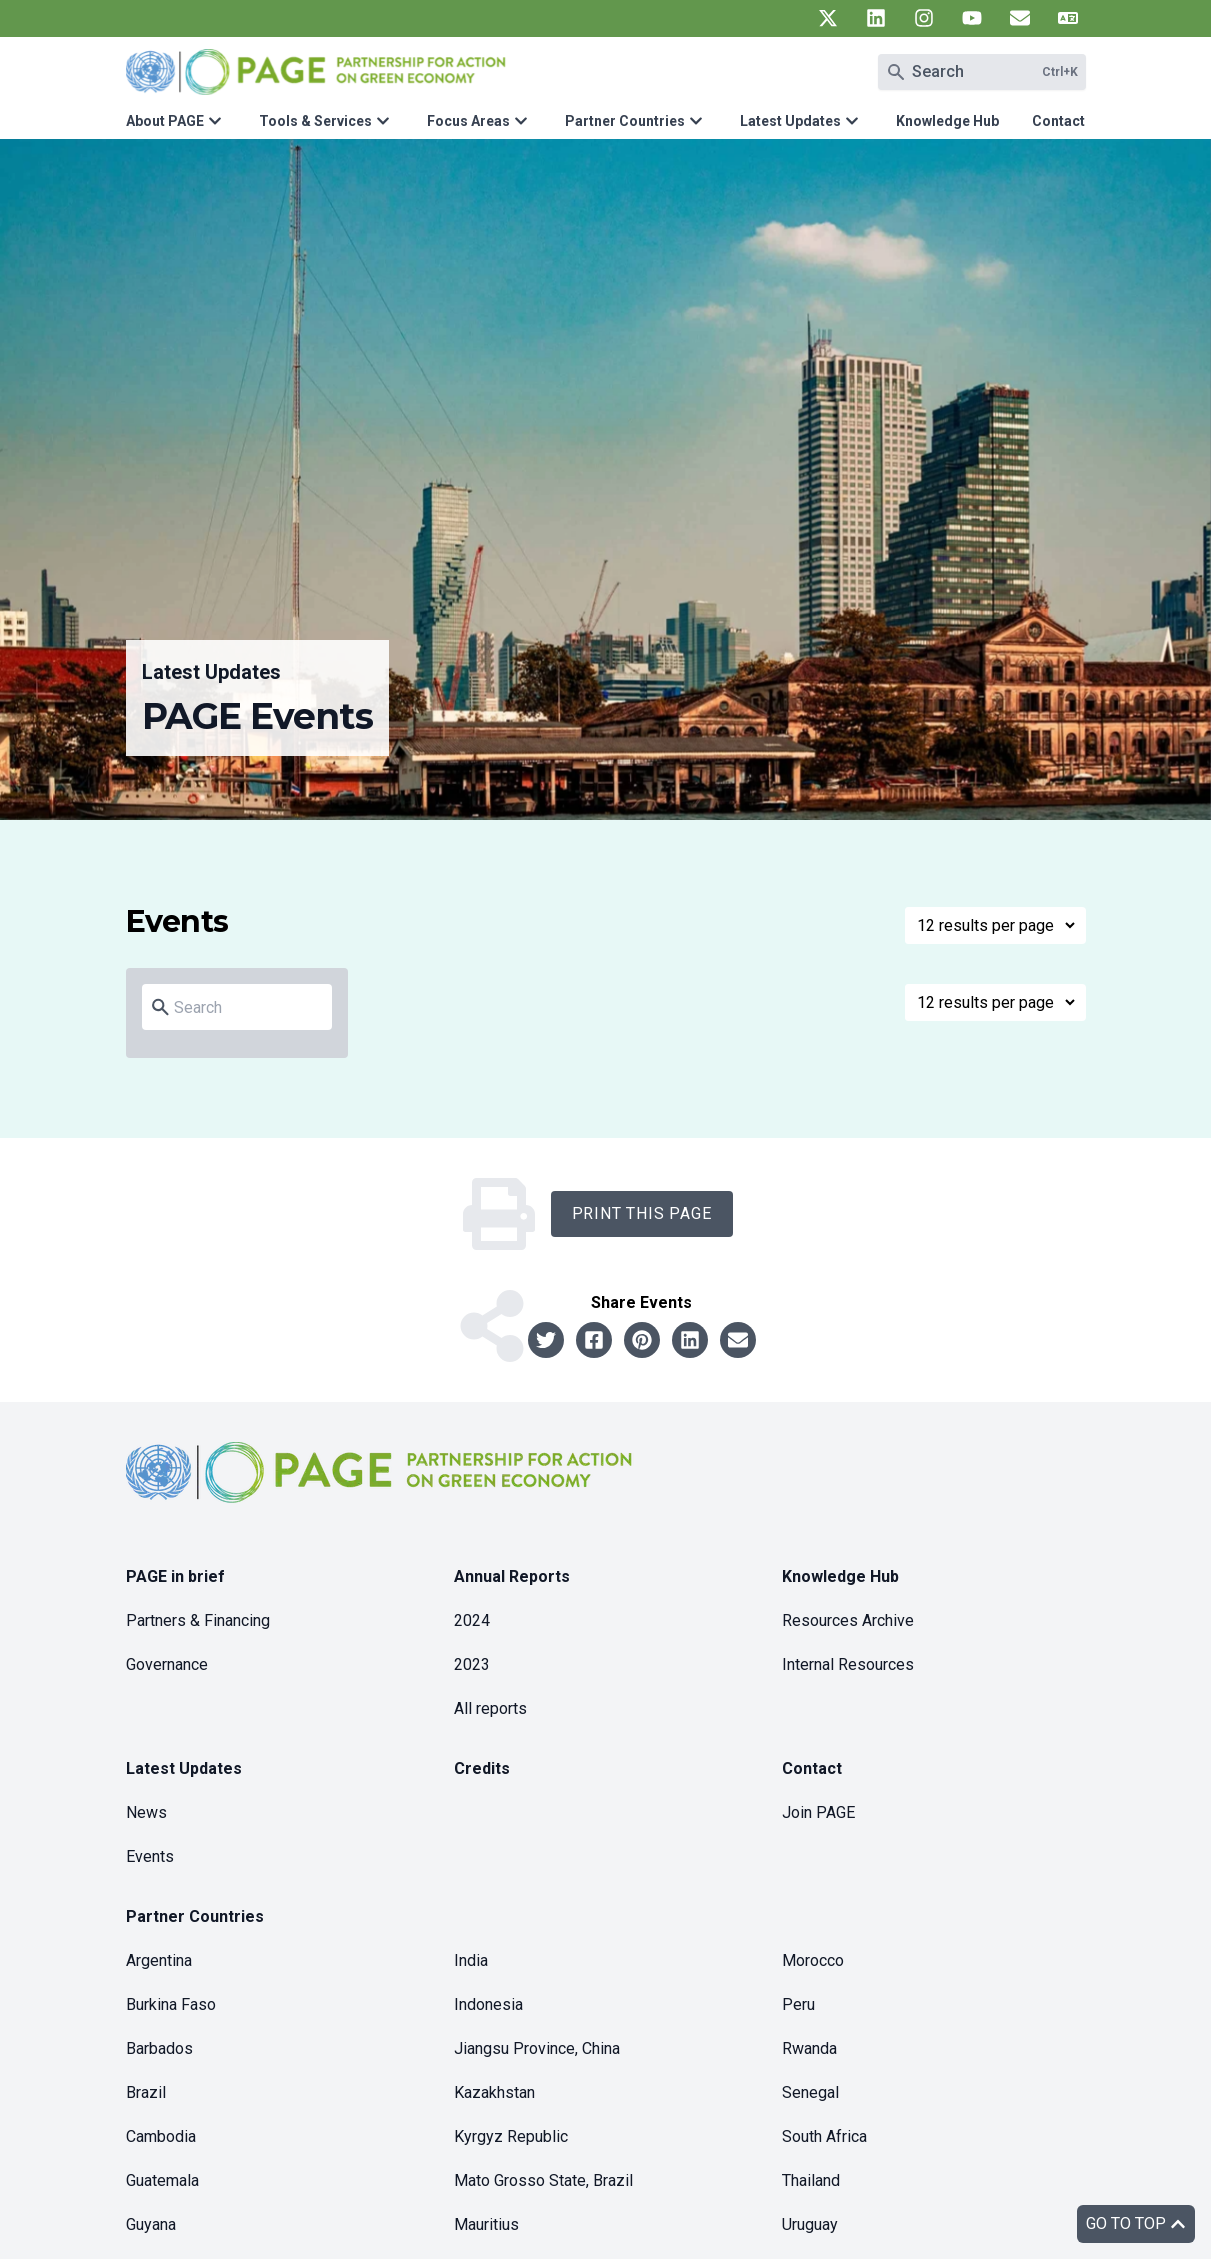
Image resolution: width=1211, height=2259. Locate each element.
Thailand (811, 2180)
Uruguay (810, 2224)
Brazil (146, 2092)
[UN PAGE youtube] (972, 18)
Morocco (813, 1960)
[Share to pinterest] (642, 1340)
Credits (482, 1768)
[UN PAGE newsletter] (1020, 18)
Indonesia (488, 2004)
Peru (798, 2004)
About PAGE (165, 121)
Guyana (151, 2224)
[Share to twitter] (546, 1340)
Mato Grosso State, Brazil (543, 2180)
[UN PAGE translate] (1068, 18)
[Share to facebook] (594, 1340)
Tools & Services (315, 121)
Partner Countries (625, 121)
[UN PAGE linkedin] (876, 18)
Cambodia (161, 2136)
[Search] (248, 1008)
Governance (167, 1664)
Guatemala (162, 2180)
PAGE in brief (175, 1576)
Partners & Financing (198, 1620)
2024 (472, 1620)
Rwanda (809, 2048)
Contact (1058, 121)
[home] (382, 1488)
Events (150, 1856)
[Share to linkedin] (690, 1340)
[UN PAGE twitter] (828, 18)
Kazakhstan (494, 2092)
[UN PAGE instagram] (924, 18)
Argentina (159, 1960)
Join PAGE (818, 1812)
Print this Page (642, 1213)
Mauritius (486, 2224)
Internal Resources (848, 1664)
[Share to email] (738, 1340)
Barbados (159, 2048)
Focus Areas (468, 121)
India (471, 1960)
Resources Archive (848, 1620)
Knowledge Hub (947, 121)
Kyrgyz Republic (511, 2136)
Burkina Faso (171, 2004)
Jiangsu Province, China (537, 2048)
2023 (472, 1664)
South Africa (824, 2136)
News (146, 1812)
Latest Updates (790, 121)
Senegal (810, 2092)
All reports (490, 1708)
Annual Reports (512, 1576)
